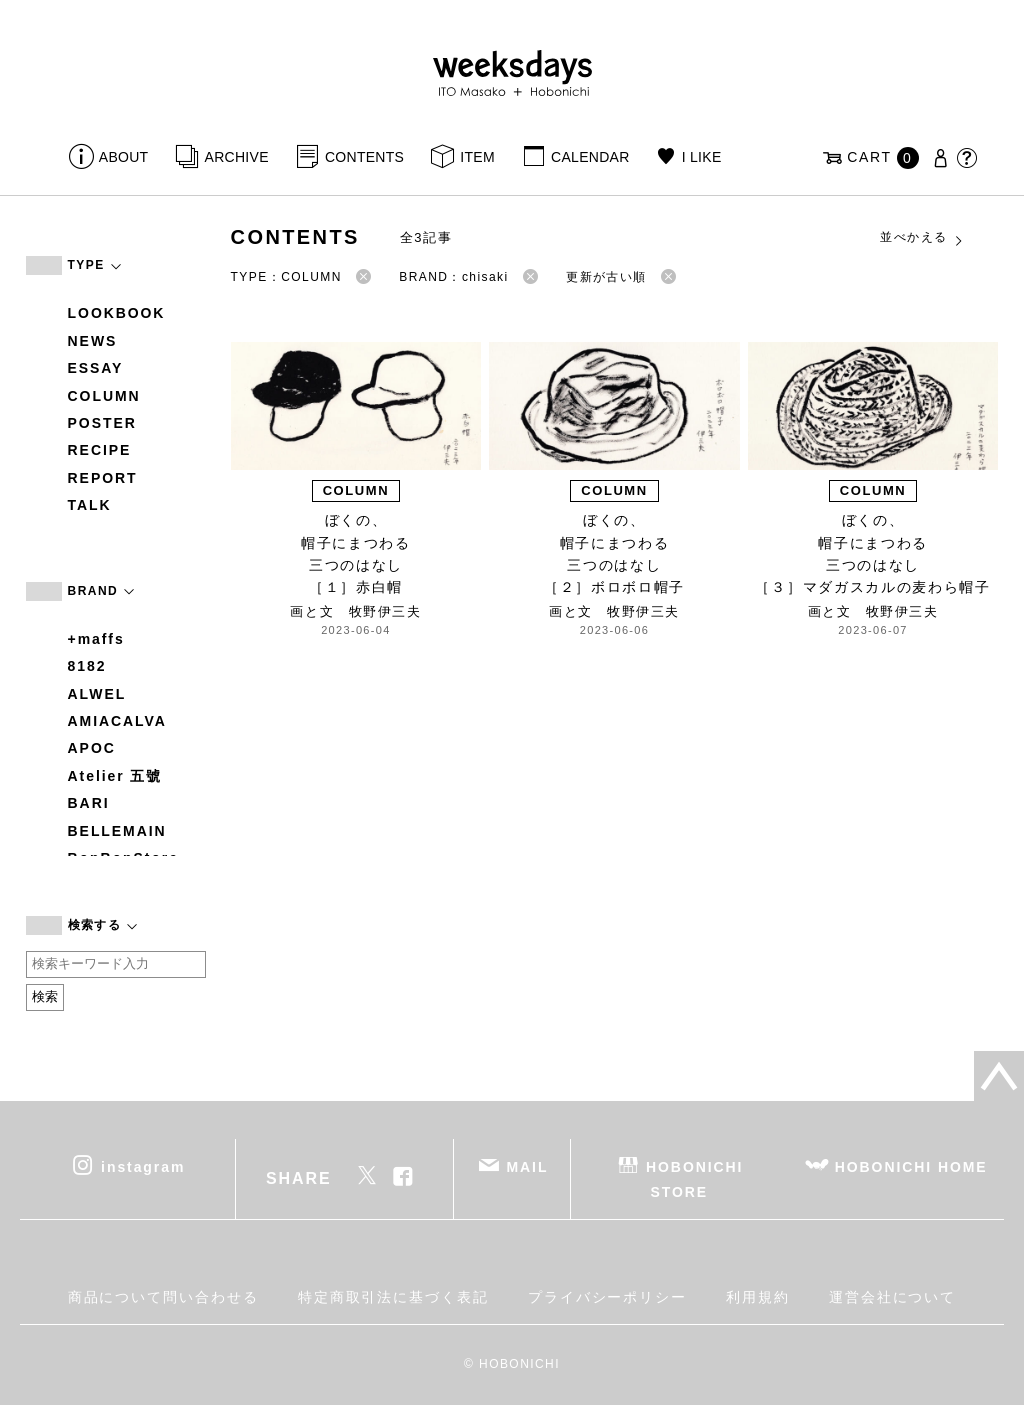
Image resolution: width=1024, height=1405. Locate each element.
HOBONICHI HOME (911, 1166)
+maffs (96, 639)
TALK (90, 505)
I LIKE (702, 157)
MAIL (527, 1166)
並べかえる (922, 238)
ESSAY (96, 368)
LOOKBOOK (117, 313)
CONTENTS (364, 157)
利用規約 (758, 1297)
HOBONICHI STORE (694, 1178)
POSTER (102, 423)
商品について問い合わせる (163, 1297)
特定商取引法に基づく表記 (393, 1297)
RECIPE (100, 450)
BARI (89, 803)
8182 (87, 666)
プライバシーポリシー (607, 1297)
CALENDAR (590, 157)
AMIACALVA (117, 721)
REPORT (103, 478)
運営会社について (892, 1297)
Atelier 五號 (115, 776)
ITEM (477, 157)
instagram (143, 1166)
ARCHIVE (237, 157)
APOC (92, 748)
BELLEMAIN (117, 831)
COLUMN (104, 396)
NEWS (93, 341)
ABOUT (124, 157)
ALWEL (97, 694)
